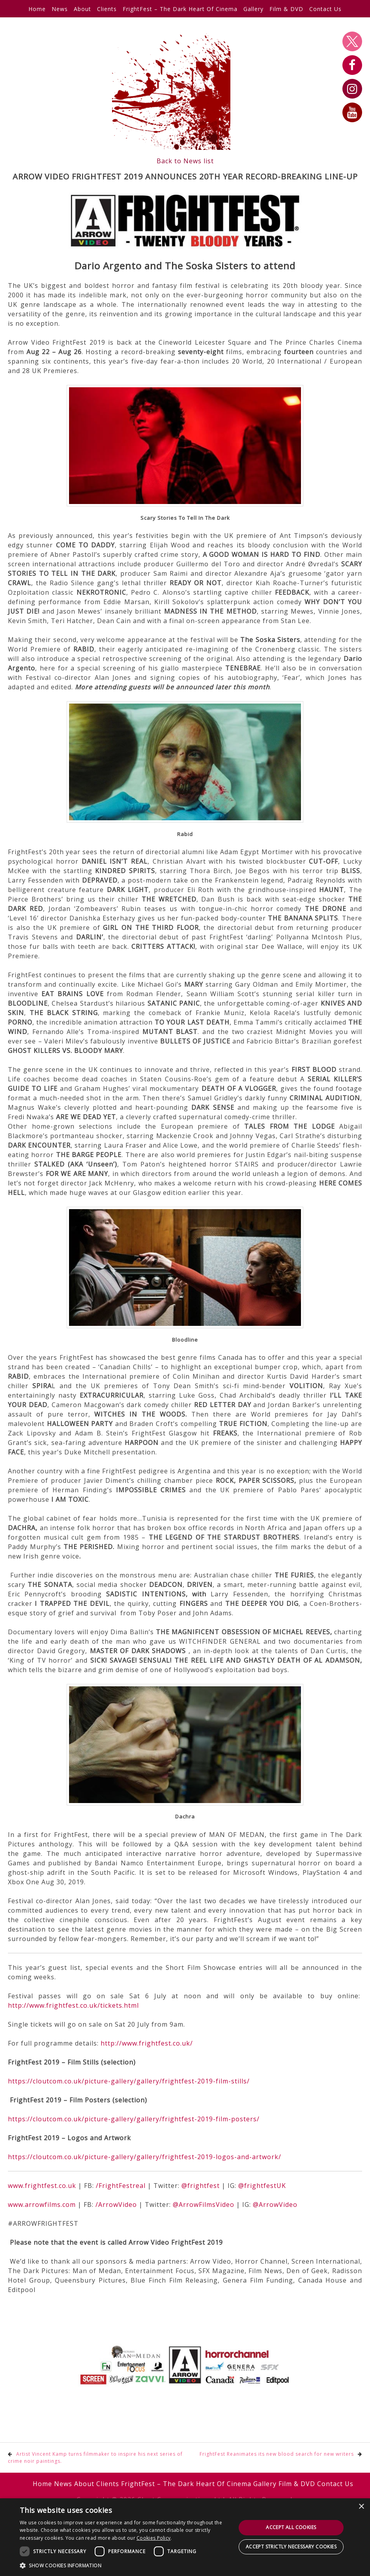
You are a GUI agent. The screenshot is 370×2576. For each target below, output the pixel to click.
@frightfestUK (262, 2185)
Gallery (253, 9)
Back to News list (185, 161)
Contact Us (325, 9)
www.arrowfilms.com (42, 2204)
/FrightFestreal (121, 2185)
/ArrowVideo (116, 2204)
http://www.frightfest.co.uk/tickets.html (73, 2005)
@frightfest (200, 2185)
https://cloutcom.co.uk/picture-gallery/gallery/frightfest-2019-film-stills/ (129, 2081)
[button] (126, 2565)
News (60, 9)
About (82, 9)
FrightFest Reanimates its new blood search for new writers (277, 2454)
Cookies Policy (153, 2538)
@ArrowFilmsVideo (203, 2204)
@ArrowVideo (275, 2204)
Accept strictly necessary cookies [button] (291, 2546)
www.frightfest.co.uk (42, 2185)
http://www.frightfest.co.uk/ (147, 2043)
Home (37, 9)
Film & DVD (286, 9)
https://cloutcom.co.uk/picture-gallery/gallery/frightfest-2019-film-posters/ (134, 2119)
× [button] (361, 2507)
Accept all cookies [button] (291, 2527)
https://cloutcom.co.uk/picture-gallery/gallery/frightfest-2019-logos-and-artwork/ (144, 2156)
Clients (107, 9)
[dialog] (185, 2537)
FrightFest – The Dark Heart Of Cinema (180, 9)
